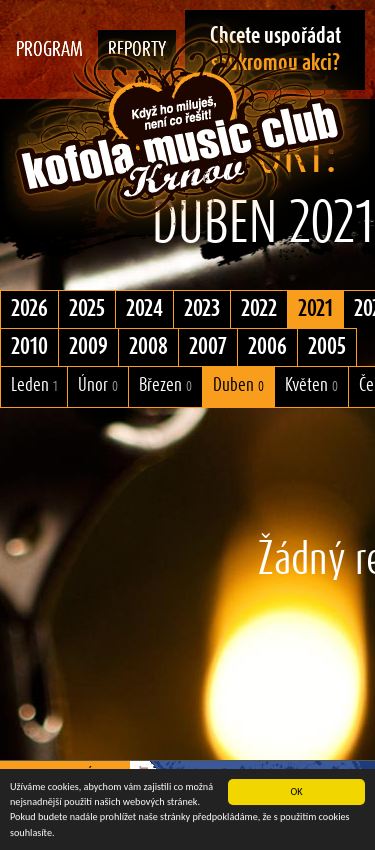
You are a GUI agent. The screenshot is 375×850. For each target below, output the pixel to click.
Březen (165, 385)
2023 (202, 309)
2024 (144, 309)
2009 (88, 347)
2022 (259, 309)
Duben (238, 385)
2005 (327, 347)
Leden (34, 385)
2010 (29, 347)
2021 (315, 309)
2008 (148, 347)
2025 (87, 309)
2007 (208, 347)
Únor (98, 385)
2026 (29, 309)
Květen (311, 385)
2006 (267, 347)
